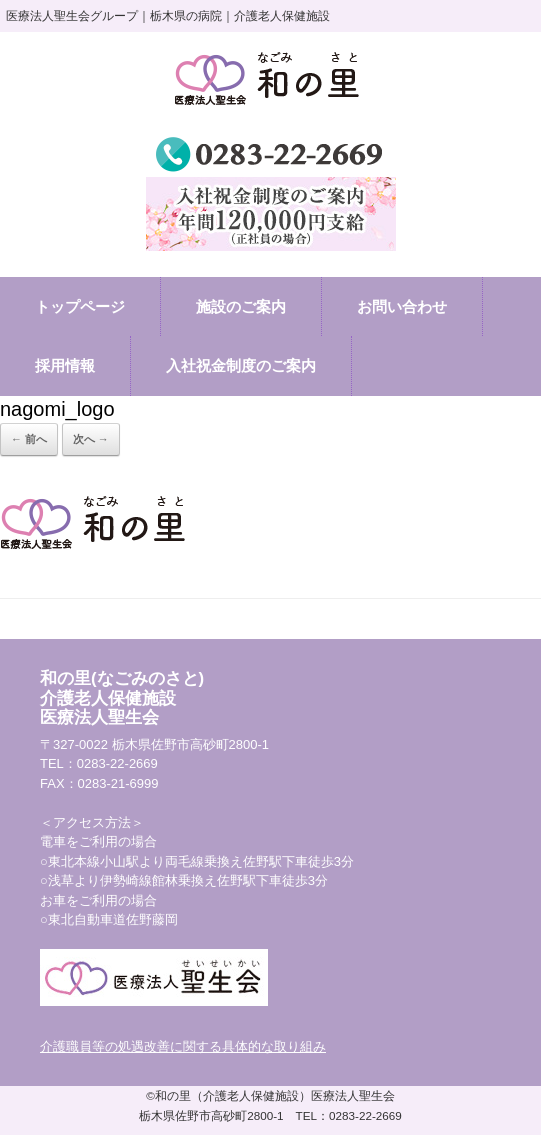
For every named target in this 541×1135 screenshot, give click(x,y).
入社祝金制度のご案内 (241, 365)
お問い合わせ (402, 306)
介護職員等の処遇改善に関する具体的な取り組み (183, 1046)
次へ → (91, 439)
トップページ (80, 306)
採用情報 (65, 365)
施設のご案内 (241, 306)
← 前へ (29, 439)
